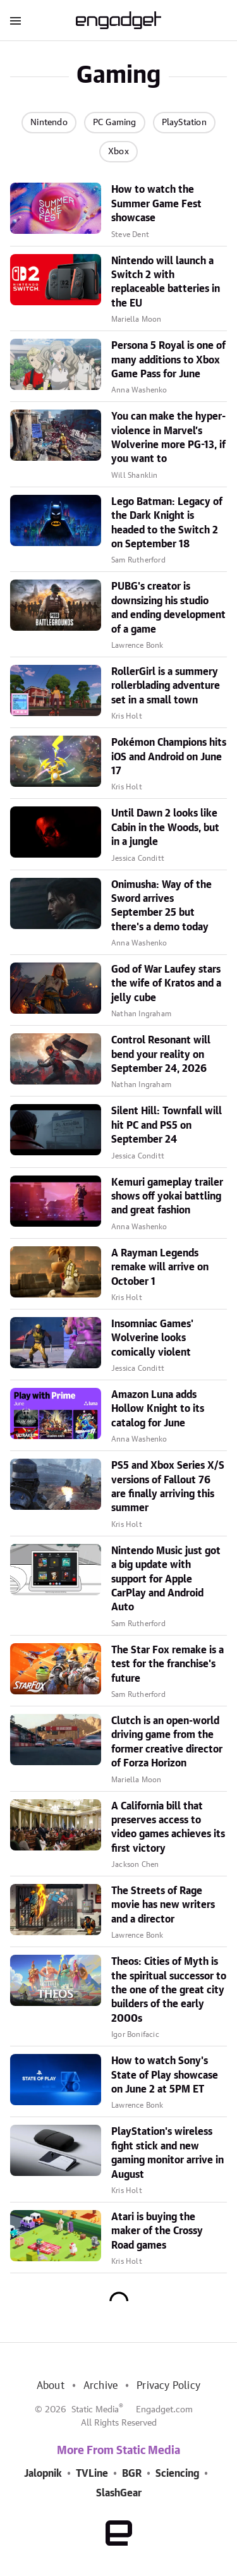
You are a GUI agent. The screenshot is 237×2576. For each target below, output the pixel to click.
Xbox (118, 151)
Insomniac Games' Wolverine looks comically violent (152, 1338)
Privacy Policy (168, 2386)
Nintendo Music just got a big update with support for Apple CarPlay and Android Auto (166, 1579)
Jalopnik (43, 2474)
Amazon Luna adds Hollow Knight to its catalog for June (157, 1409)
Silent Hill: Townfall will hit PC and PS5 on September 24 (166, 1125)
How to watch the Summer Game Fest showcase (156, 204)
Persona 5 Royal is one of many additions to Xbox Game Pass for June (168, 360)
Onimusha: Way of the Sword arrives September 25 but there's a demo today (161, 906)
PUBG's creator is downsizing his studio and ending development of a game (168, 607)
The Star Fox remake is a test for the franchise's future (167, 1664)
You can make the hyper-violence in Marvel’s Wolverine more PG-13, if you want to (168, 437)
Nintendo (49, 122)
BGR (132, 2474)
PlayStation (184, 122)
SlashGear (119, 2493)
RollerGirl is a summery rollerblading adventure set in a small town (165, 686)
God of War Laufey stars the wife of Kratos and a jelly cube (166, 983)
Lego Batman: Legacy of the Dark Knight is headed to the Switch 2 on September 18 (166, 523)
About (50, 2386)
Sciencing (177, 2474)
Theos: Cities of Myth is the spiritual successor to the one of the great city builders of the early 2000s (168, 1990)
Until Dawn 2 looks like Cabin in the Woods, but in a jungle (165, 827)
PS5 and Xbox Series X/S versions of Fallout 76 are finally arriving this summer (167, 1487)
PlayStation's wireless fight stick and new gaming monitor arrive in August (167, 2153)
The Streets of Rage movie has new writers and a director (163, 1905)
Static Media (95, 2409)
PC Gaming (115, 122)
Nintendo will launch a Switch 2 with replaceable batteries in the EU (165, 282)
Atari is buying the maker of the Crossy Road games (157, 2231)
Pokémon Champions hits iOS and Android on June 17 (168, 757)
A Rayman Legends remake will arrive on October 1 (160, 1267)
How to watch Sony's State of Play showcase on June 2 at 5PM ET (164, 2075)
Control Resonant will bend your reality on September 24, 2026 (160, 1054)
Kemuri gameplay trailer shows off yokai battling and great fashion (167, 1196)
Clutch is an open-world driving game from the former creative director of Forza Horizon (166, 1742)
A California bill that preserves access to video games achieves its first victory (168, 1827)
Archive (100, 2386)
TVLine (92, 2474)
